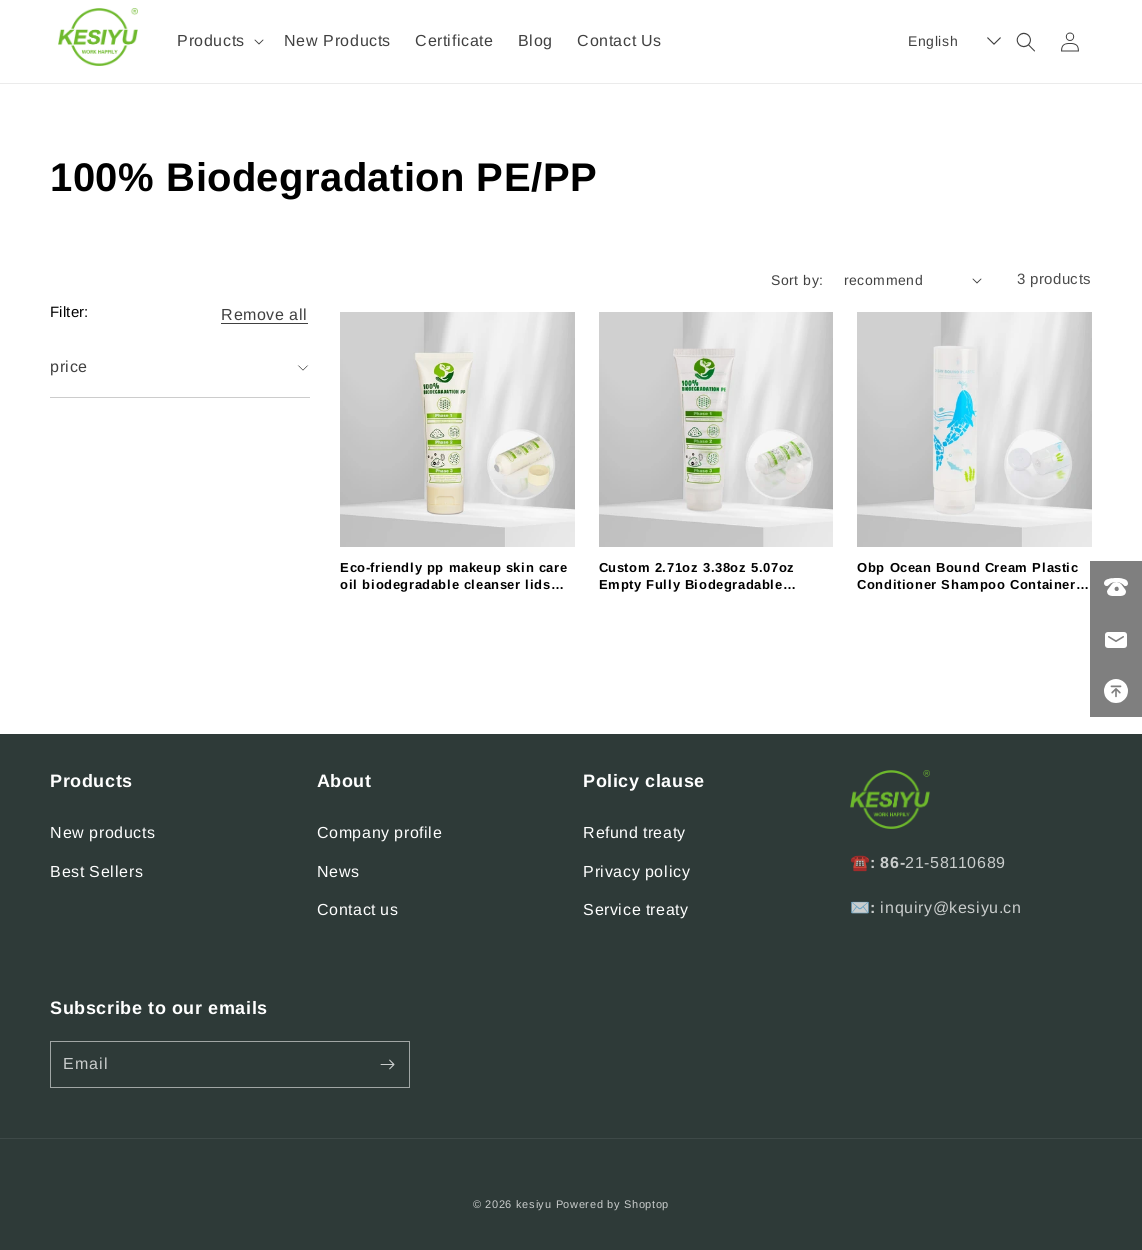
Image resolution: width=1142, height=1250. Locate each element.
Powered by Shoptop (613, 1204)
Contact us (358, 909)
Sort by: (797, 280)
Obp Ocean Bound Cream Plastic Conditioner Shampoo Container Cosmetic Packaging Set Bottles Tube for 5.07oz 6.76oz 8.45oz (967, 577)
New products (102, 832)
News (338, 871)
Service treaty (635, 909)
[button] (218, 41)
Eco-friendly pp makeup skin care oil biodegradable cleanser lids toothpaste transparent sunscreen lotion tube (453, 577)
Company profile (380, 832)
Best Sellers (96, 871)
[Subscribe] (387, 1064)
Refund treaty (634, 832)
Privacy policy (636, 871)
